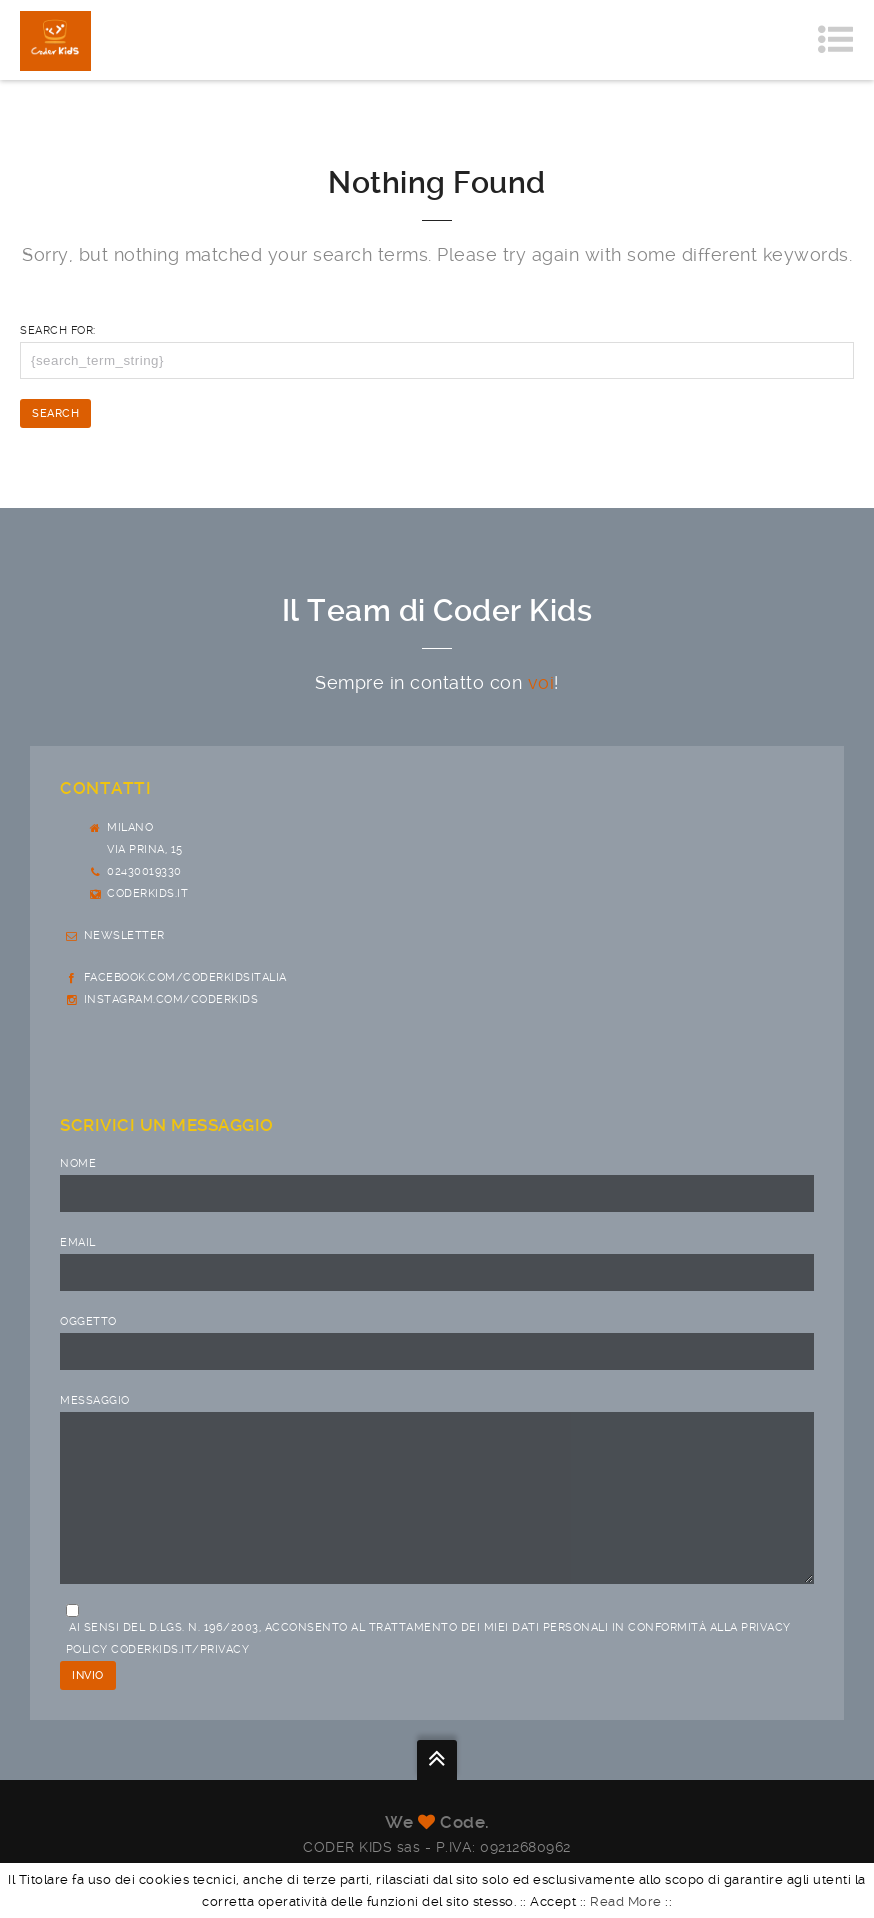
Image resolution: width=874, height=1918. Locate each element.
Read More (626, 1901)
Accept (553, 1901)
